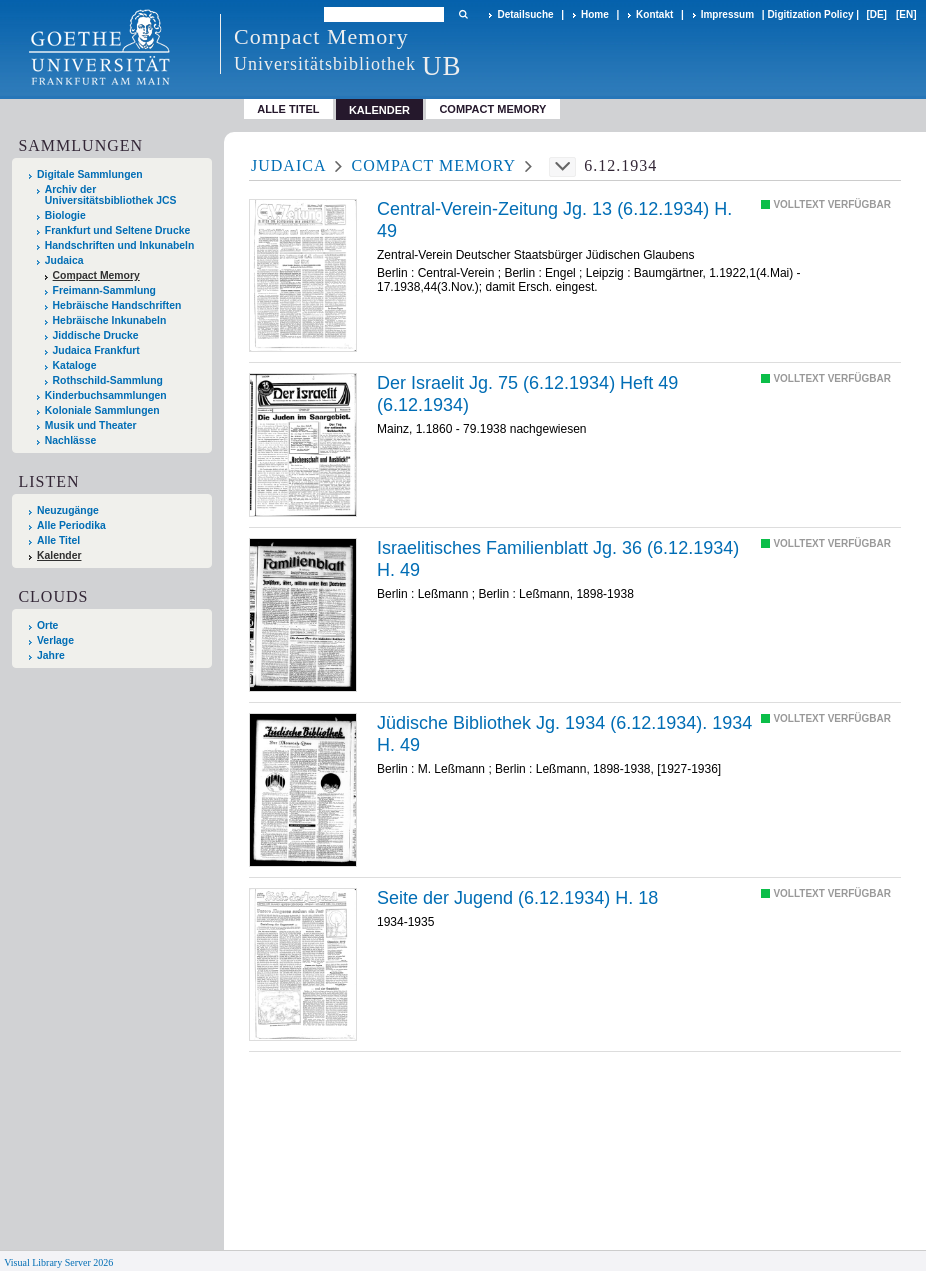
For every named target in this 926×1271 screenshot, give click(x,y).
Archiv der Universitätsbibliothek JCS (111, 195)
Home (595, 14)
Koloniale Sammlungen (102, 410)
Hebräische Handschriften (117, 305)
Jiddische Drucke (96, 335)
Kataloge (75, 365)
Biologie (65, 215)
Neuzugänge (68, 510)
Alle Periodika (71, 525)
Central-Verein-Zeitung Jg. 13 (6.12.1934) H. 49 (554, 220)
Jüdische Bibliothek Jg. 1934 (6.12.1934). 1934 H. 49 (564, 734)
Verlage (55, 640)
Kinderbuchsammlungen (106, 395)
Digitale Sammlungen (90, 174)
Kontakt (654, 14)
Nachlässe (70, 440)
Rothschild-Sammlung (108, 380)
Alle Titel (288, 109)
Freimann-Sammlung (104, 290)
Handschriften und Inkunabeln (120, 245)
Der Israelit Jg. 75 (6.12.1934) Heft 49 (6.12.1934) (527, 394)
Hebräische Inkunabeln (110, 320)
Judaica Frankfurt (96, 350)
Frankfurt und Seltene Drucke (118, 230)
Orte (47, 625)
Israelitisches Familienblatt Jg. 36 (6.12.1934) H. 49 (558, 559)
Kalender (59, 555)
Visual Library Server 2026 (58, 1262)
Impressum (727, 14)
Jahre (51, 655)
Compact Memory (492, 109)
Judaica (64, 260)
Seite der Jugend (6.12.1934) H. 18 (517, 898)
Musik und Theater (91, 425)
